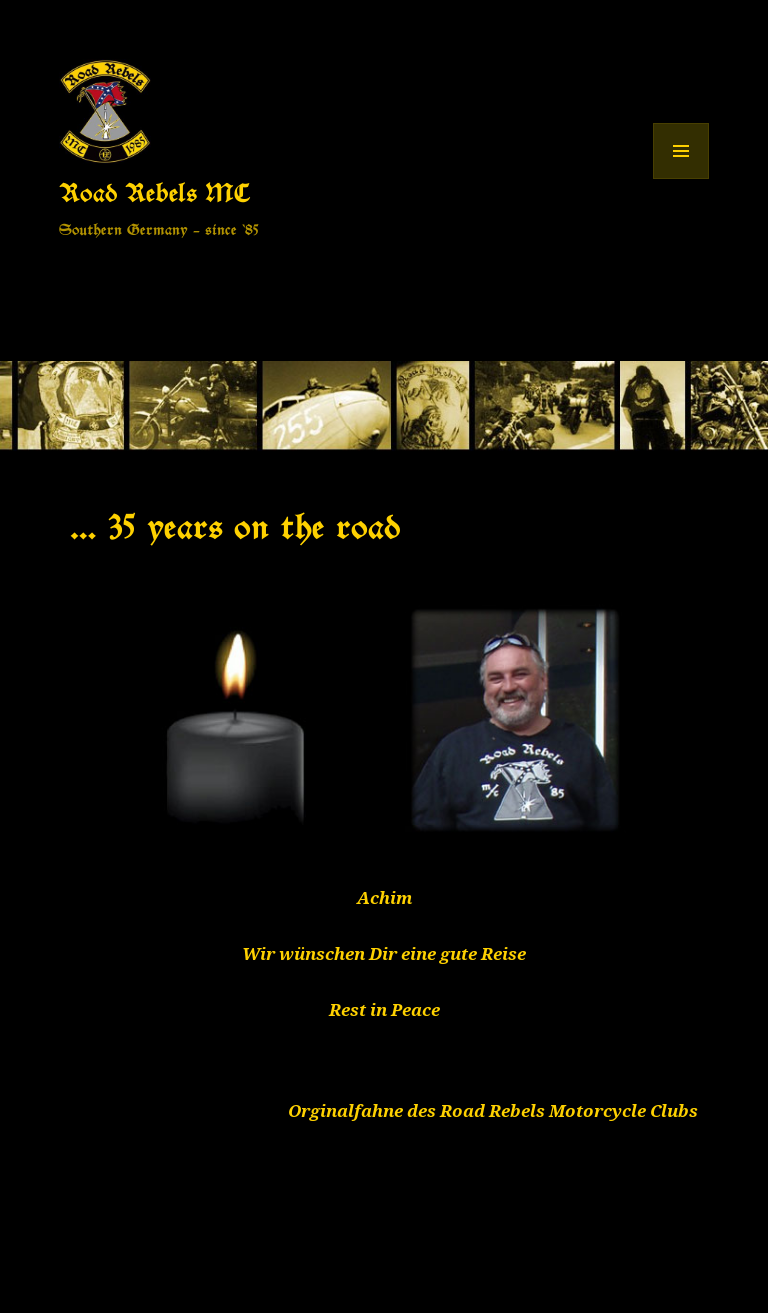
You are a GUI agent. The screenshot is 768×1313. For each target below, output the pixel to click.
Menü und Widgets (681, 178)
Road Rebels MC (155, 192)
